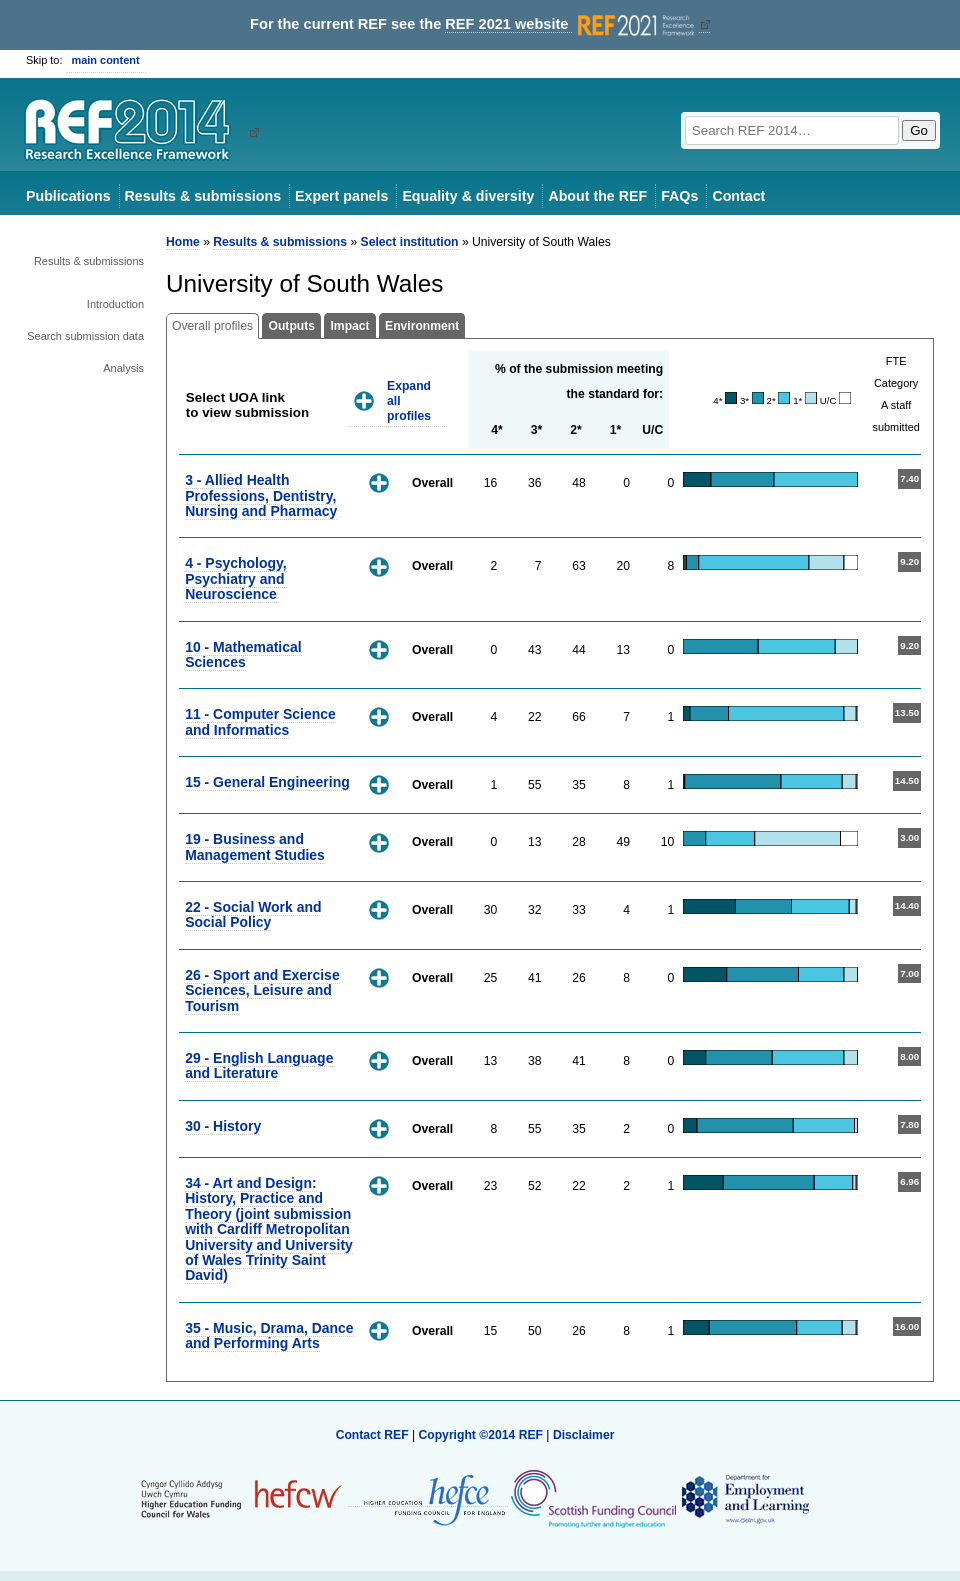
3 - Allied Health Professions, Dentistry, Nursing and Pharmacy (261, 495)
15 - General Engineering (267, 782)
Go (919, 130)
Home (183, 242)
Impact (349, 326)
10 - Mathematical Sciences (243, 654)
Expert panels (341, 196)
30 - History (223, 1126)
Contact (738, 196)
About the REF (597, 196)
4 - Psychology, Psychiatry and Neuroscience (235, 578)
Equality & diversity (468, 196)
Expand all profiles (409, 400)
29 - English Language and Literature (259, 1065)
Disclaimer (584, 1435)
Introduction (115, 304)
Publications (68, 196)
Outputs (291, 326)
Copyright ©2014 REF (482, 1435)
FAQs (679, 196)
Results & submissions (203, 196)
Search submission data (85, 336)
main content (106, 60)
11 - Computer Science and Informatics (260, 721)
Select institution (410, 242)
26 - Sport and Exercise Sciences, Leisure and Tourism (262, 990)
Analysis (123, 368)
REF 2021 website (571, 24)
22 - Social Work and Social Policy (253, 914)
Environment (422, 326)
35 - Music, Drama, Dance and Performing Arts (269, 1335)
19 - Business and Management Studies (255, 846)
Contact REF (372, 1435)
